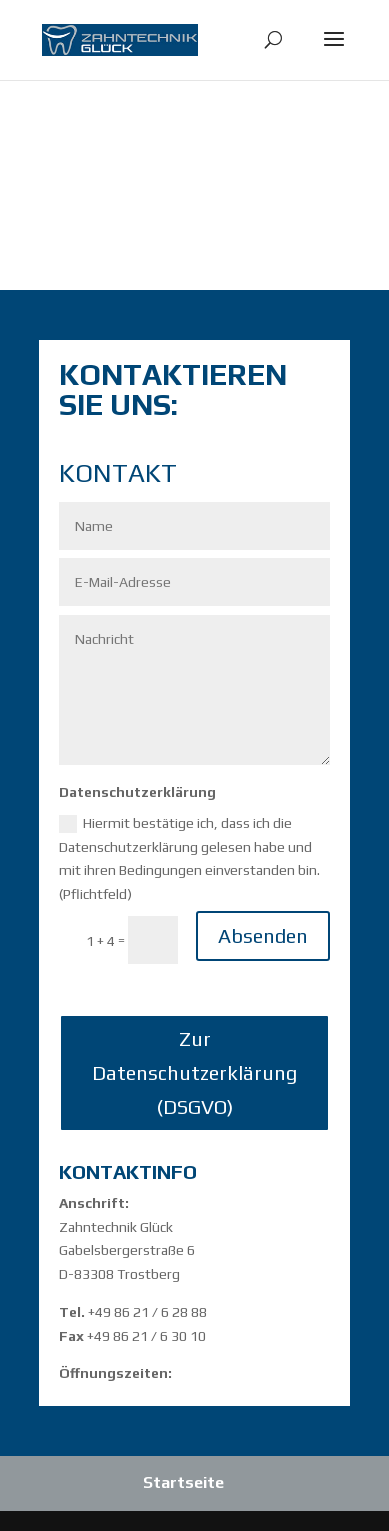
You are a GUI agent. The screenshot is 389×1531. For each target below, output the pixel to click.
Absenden (263, 935)
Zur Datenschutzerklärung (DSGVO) (194, 1072)
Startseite (183, 1482)
